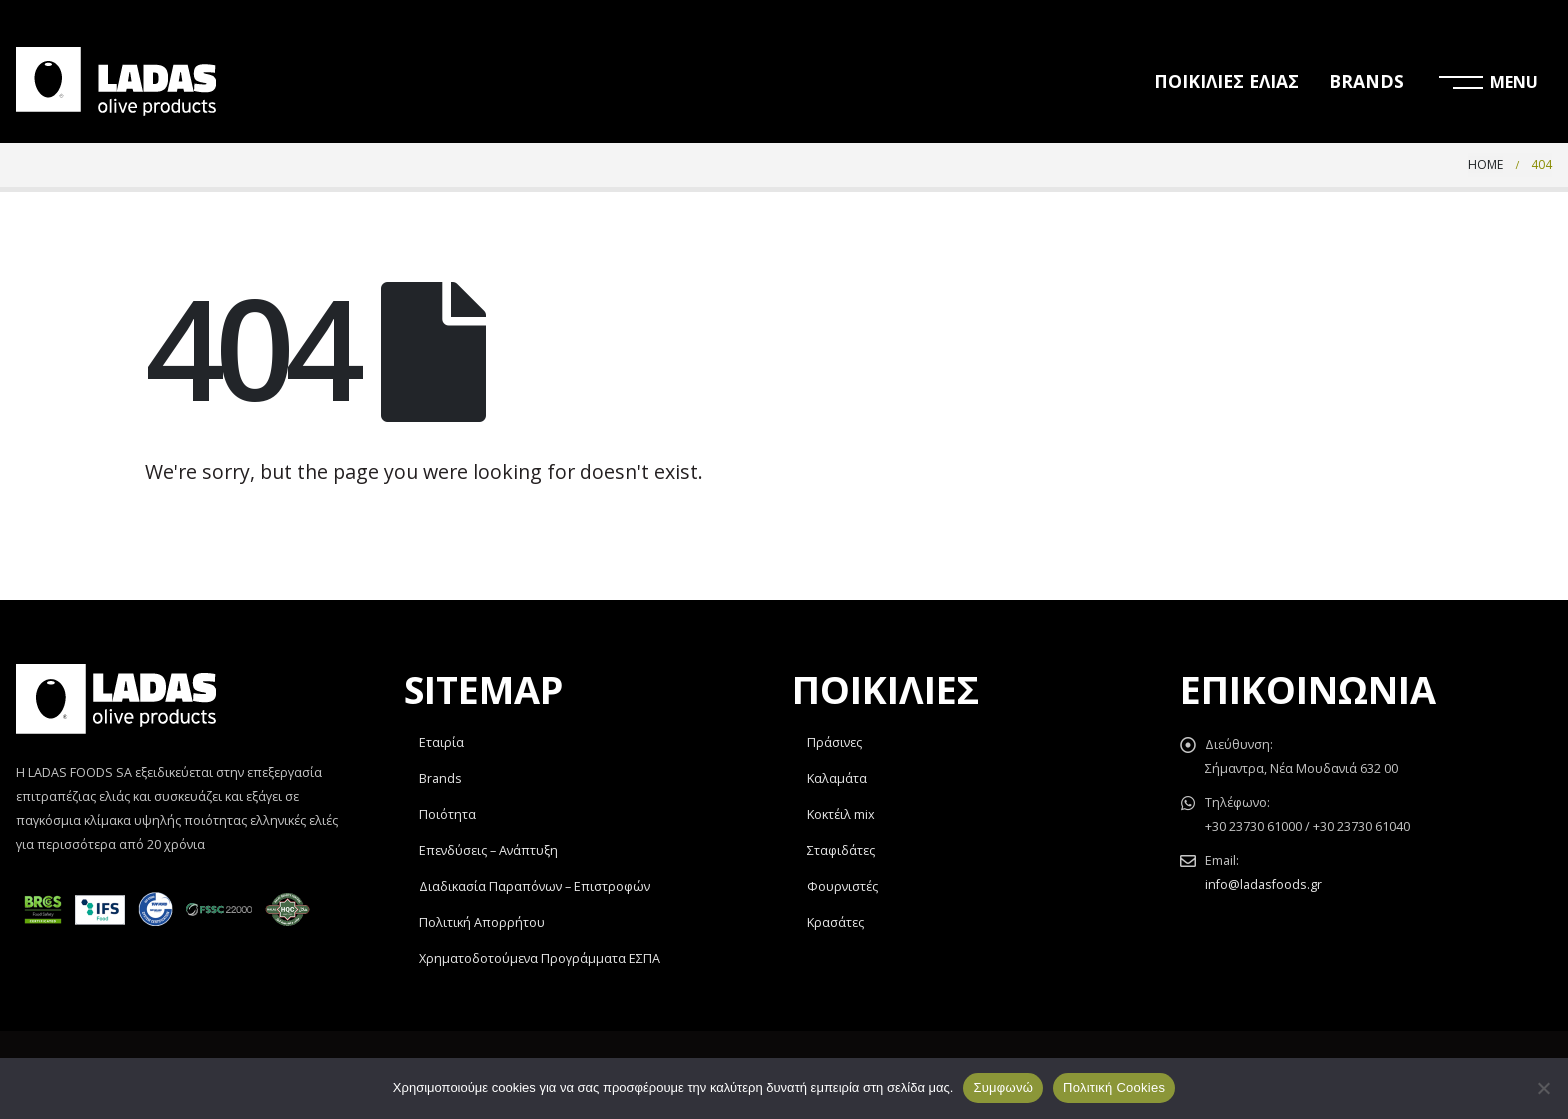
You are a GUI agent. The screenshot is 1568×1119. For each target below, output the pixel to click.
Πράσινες (834, 742)
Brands (440, 778)
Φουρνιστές (842, 886)
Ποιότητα (447, 814)
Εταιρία (441, 742)
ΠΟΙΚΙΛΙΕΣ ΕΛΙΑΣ (1226, 81)
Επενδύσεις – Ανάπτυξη (488, 850)
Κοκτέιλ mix (841, 814)
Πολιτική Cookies (1114, 1087)
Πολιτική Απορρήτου (482, 922)
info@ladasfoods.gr (1263, 884)
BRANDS (1366, 81)
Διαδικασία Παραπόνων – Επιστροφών (534, 886)
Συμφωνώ (1003, 1087)
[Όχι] (1543, 1088)
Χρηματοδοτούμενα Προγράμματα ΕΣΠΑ (539, 958)
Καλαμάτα (837, 778)
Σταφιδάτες (841, 850)
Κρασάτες (835, 922)
